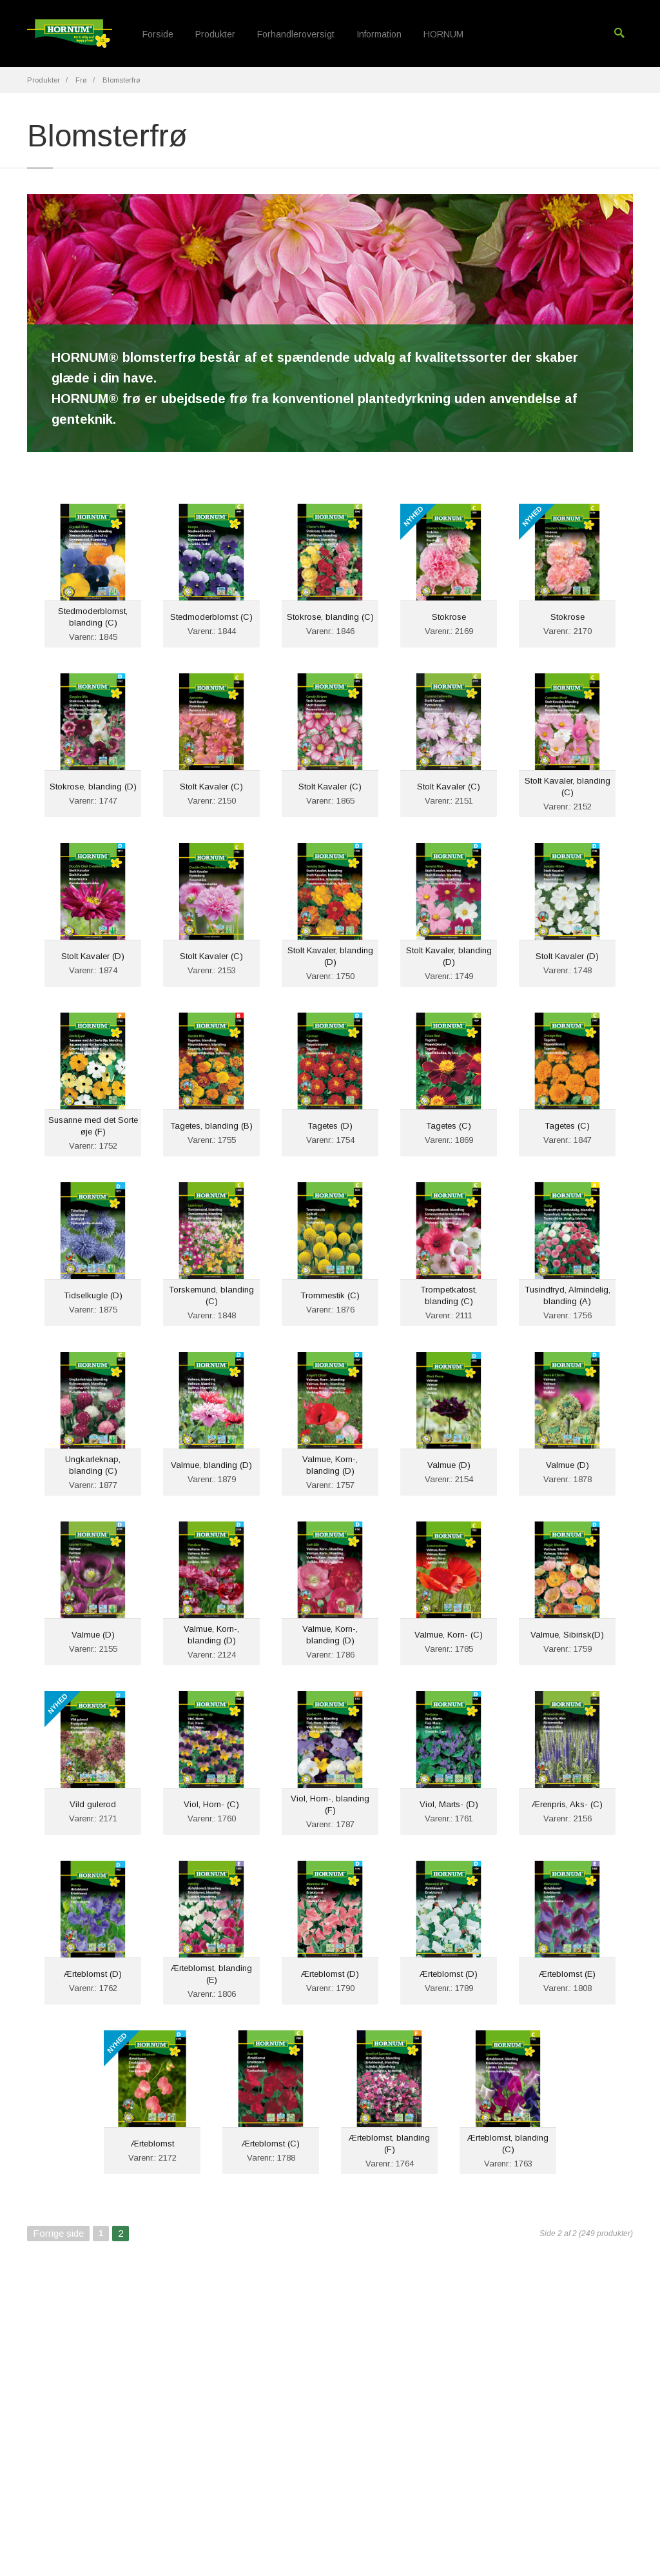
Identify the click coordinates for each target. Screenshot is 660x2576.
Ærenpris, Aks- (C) (567, 1804)
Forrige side (58, 2233)
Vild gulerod (93, 1804)
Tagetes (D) (330, 1126)
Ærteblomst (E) (567, 1974)
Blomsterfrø (121, 80)
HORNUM (443, 34)
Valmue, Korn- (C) (448, 1635)
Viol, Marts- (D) (449, 1804)
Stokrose (449, 617)
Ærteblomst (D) (93, 1974)
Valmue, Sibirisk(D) (567, 1635)
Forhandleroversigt (296, 34)
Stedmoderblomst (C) (211, 617)
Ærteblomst (152, 2143)
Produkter (215, 34)
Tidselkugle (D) (93, 1295)
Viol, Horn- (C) (211, 1804)
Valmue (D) (449, 1465)
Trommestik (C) (330, 1295)
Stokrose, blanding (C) (330, 617)
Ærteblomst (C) (271, 2143)
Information (379, 34)
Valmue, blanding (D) (211, 1465)
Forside (157, 34)
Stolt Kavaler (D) (92, 956)
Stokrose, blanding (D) (93, 786)
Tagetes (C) (448, 1126)
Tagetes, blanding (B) (211, 1126)
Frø (81, 80)
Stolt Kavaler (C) (211, 786)
